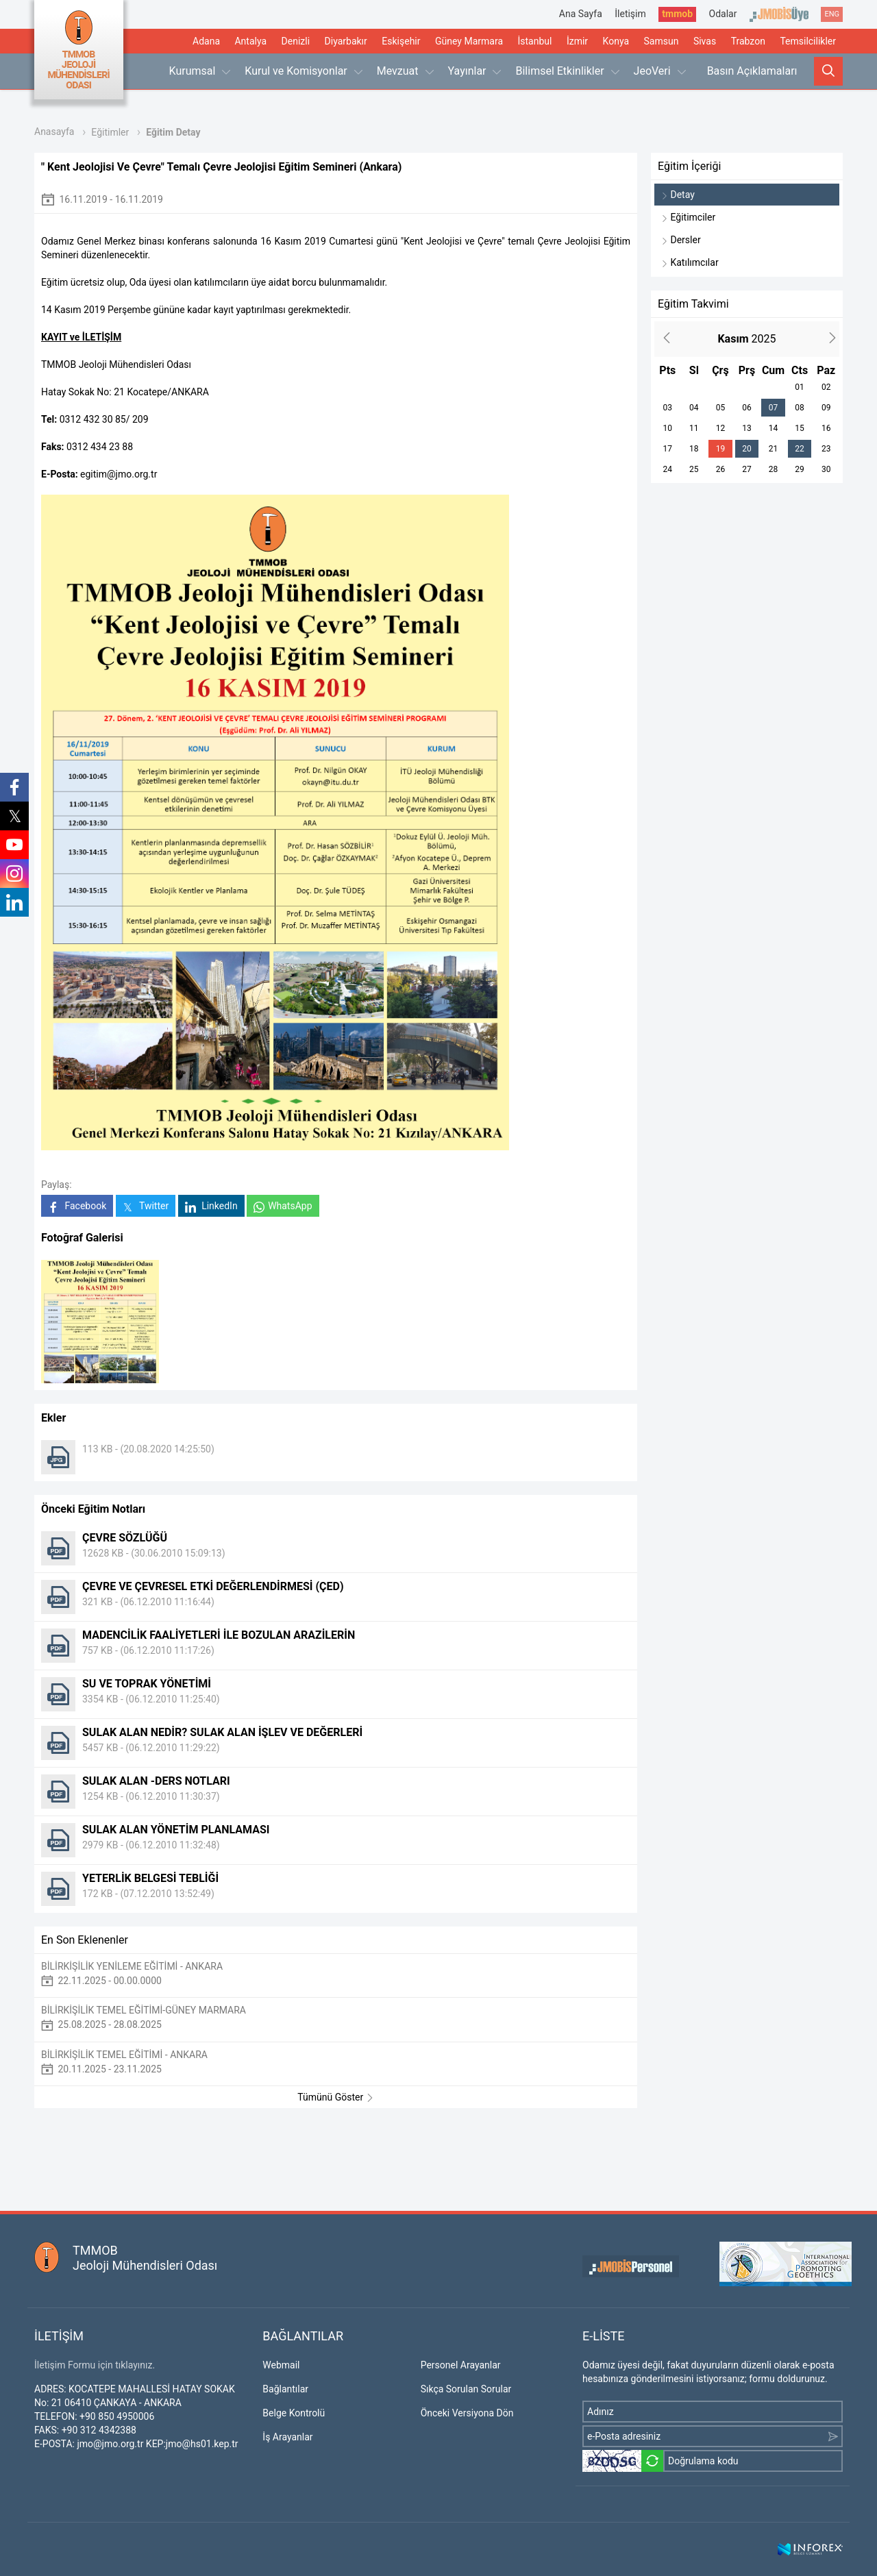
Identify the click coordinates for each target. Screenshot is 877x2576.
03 (668, 407)
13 (747, 428)
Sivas (704, 41)
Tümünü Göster (335, 2097)
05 (721, 407)
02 (826, 387)
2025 (746, 338)
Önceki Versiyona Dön (467, 2412)
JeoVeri (660, 70)
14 (773, 428)
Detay (678, 194)
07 (773, 407)
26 (721, 469)
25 (694, 469)
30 (826, 469)
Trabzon (748, 41)
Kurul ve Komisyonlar (303, 70)
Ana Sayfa (580, 13)
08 (799, 407)
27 (747, 469)
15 (799, 428)
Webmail (280, 2365)
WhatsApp (283, 1206)
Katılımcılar (690, 262)
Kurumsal (200, 70)
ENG (831, 14)
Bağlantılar (285, 2388)
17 (668, 449)
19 (721, 449)
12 (721, 428)
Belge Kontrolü (293, 2412)
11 (694, 428)
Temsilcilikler (808, 41)
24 (668, 469)
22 (799, 449)
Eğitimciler (688, 217)
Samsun (661, 41)
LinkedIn (211, 1206)
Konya (616, 41)
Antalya (250, 41)
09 (826, 407)
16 (826, 428)
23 (826, 449)
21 (773, 449)
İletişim (630, 13)
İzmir (577, 41)
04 (694, 407)
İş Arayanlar (287, 2436)
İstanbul (534, 41)
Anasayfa (54, 131)
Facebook (77, 1206)
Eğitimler (110, 132)
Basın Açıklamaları (752, 70)
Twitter (146, 1206)
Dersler (681, 239)
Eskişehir (401, 41)
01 (799, 387)
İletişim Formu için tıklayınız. (94, 2365)
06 (747, 407)
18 (694, 449)
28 (773, 469)
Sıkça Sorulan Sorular (466, 2388)
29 (799, 469)
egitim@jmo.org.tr (118, 474)
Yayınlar (475, 70)
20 (747, 449)
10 (668, 428)
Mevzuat (405, 70)
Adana (206, 41)
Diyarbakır (346, 41)
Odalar (723, 13)
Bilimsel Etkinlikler (567, 70)
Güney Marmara (469, 41)
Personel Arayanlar (461, 2365)
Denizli (296, 41)
